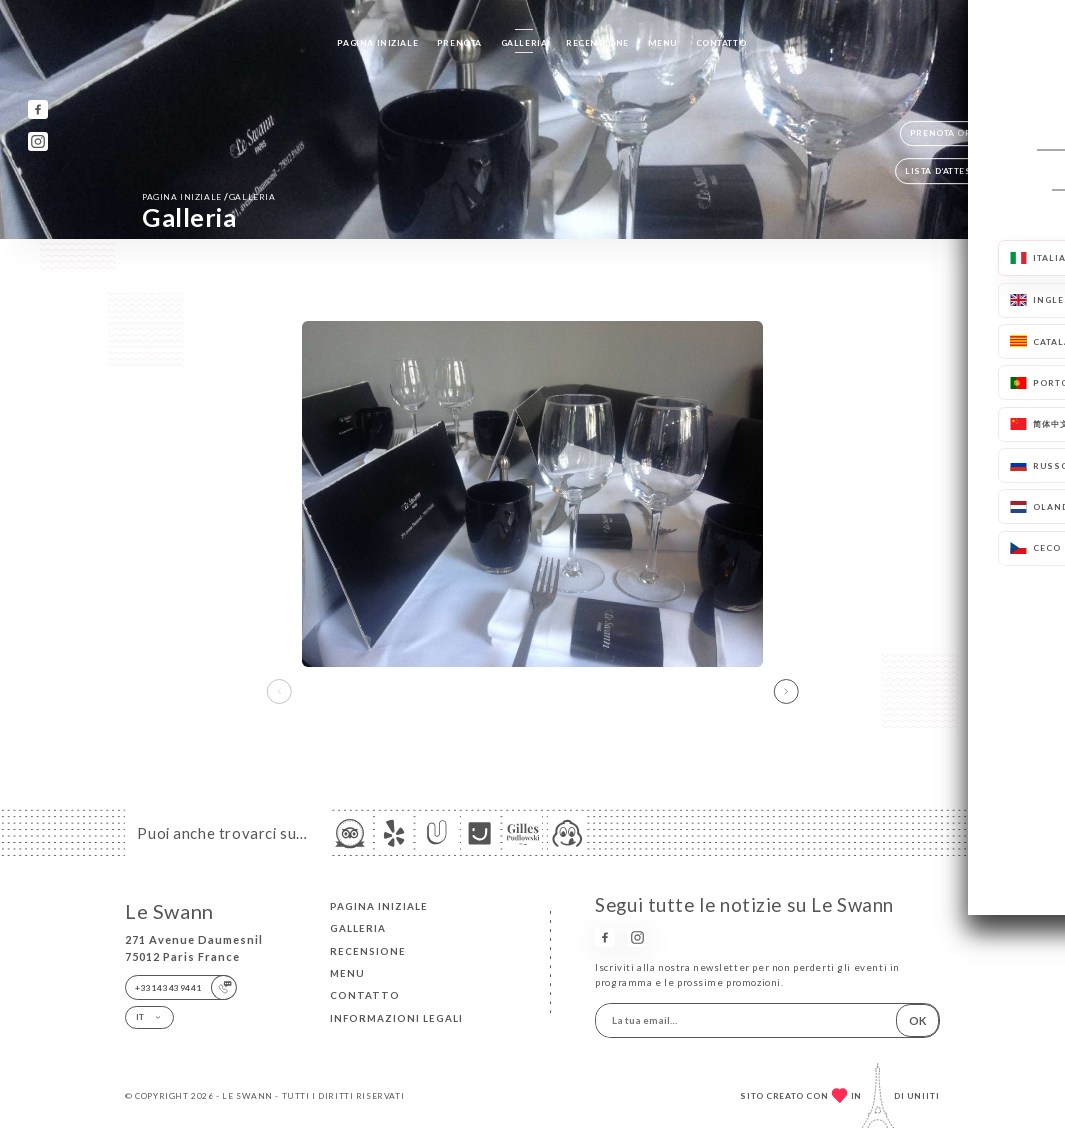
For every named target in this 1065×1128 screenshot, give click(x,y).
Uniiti (923, 1096)
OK (917, 1020)
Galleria (524, 43)
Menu (662, 43)
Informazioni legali (396, 1018)
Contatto (721, 43)
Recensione (597, 43)
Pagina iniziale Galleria (209, 196)
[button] (786, 691)
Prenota (459, 43)
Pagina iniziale (377, 43)
